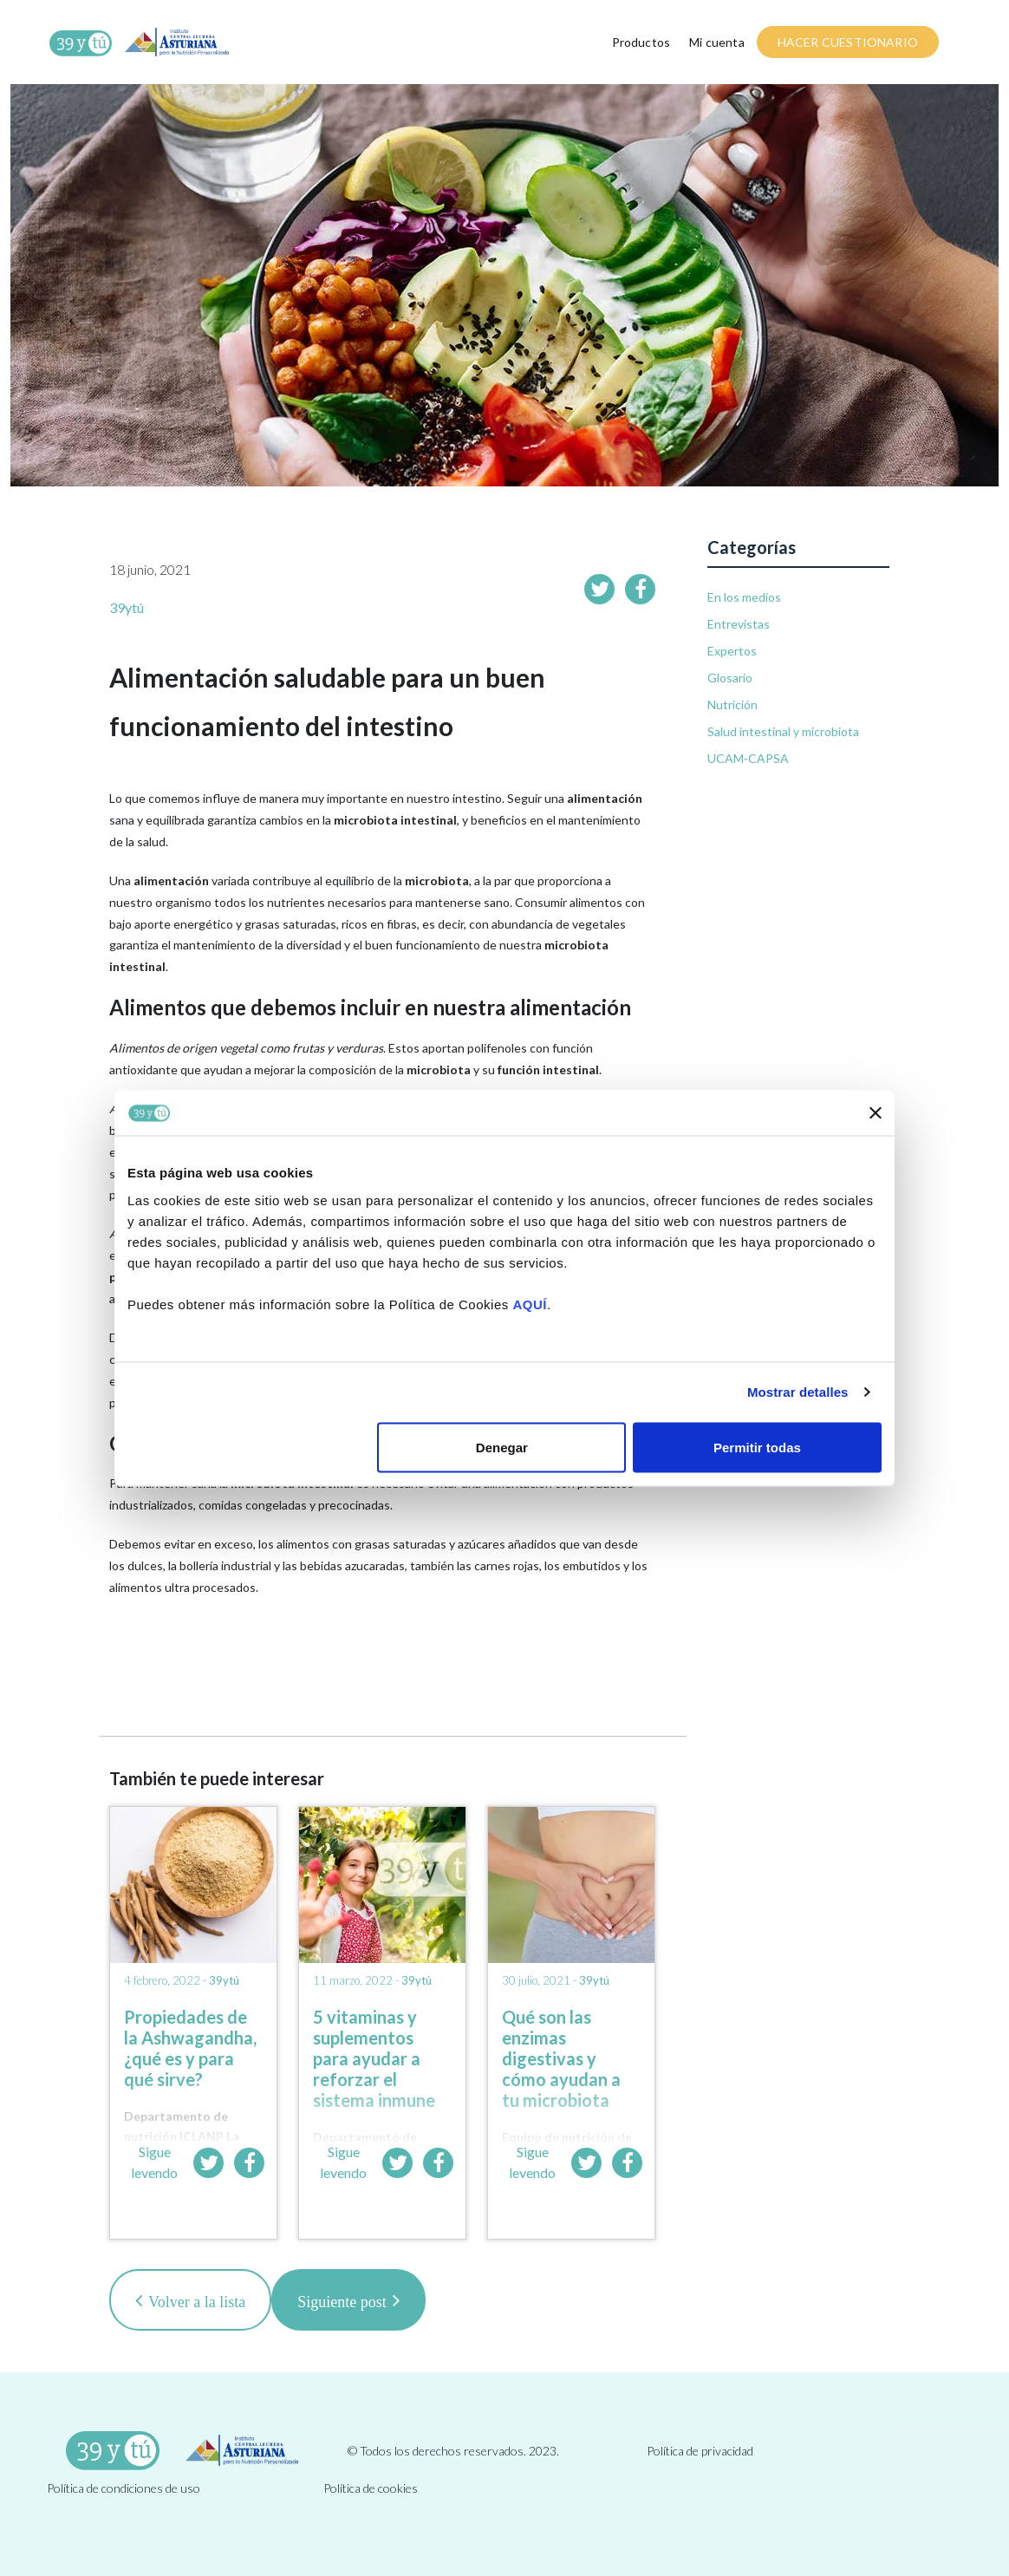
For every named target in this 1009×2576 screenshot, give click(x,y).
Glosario (729, 677)
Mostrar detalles (798, 1392)
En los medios (744, 597)
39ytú (126, 607)
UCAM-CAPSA (748, 758)
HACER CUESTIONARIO (848, 42)
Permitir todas (757, 1446)
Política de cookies (370, 2488)
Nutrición (732, 704)
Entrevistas (738, 623)
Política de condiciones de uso (123, 2488)
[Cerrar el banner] (875, 1112)
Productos (641, 42)
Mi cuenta (717, 42)
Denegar (502, 1446)
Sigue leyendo (154, 2162)
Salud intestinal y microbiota (783, 731)
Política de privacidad (700, 2450)
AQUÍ (529, 1303)
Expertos (732, 650)
